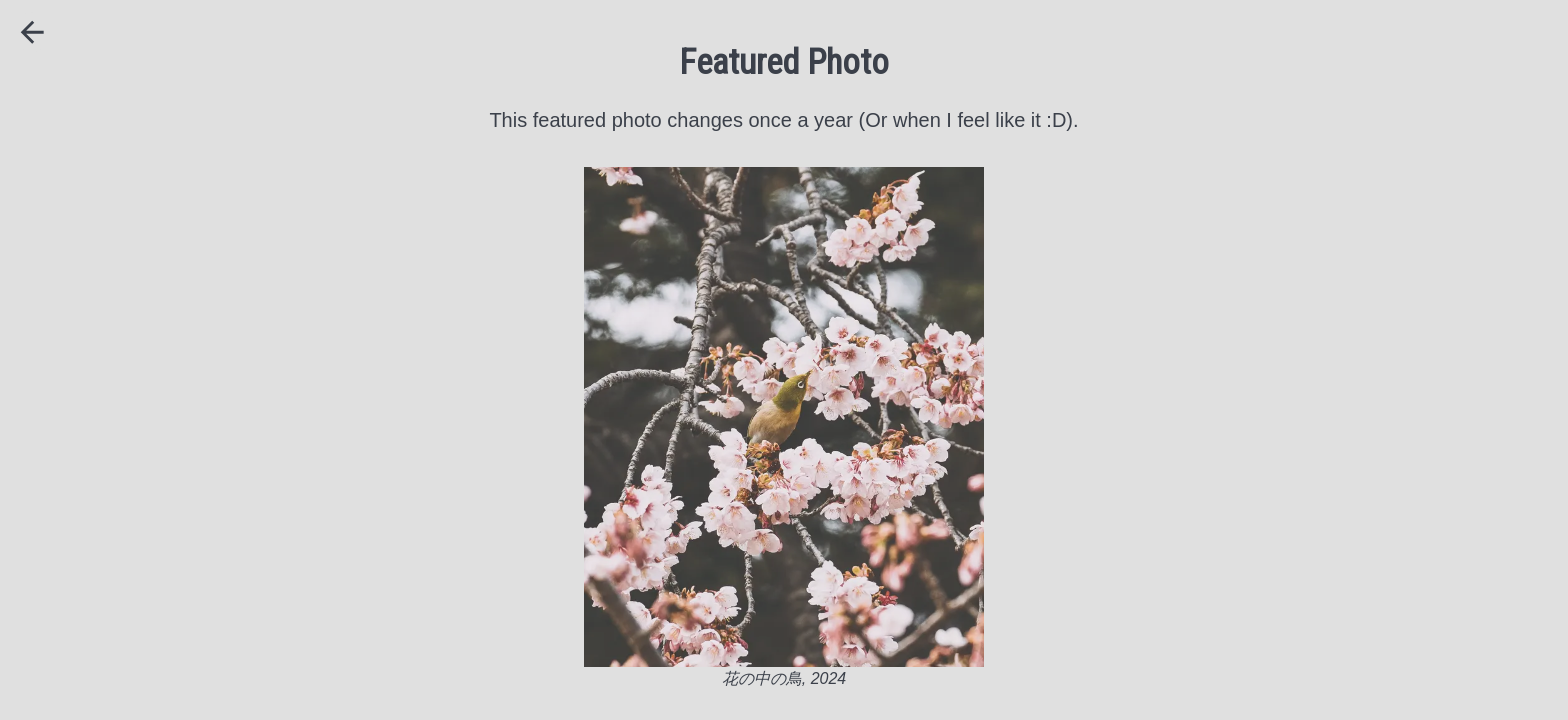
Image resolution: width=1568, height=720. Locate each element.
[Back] (32, 32)
